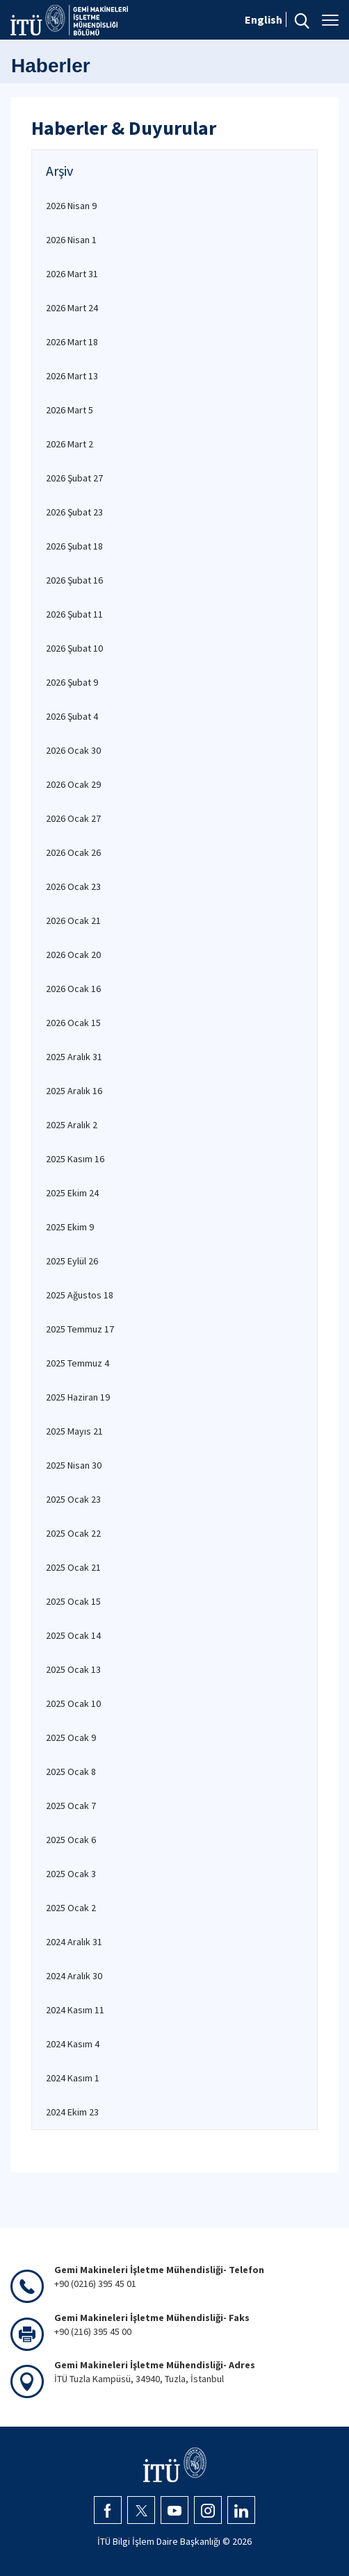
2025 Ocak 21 (73, 1567)
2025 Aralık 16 (74, 1090)
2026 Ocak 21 (73, 920)
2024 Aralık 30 (74, 1976)
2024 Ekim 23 (72, 2112)
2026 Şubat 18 (74, 546)
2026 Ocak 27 (73, 818)
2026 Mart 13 (72, 376)
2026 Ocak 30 (73, 750)
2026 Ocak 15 (73, 1022)
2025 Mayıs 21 (74, 1431)
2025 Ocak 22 (73, 1533)
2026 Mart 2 (69, 444)
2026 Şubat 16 (74, 580)
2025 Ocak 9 (71, 1737)
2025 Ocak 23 (73, 1499)
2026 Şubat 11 (74, 614)
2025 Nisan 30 (74, 1465)
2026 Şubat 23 (74, 512)
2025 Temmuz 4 (77, 1363)
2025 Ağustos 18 (79, 1295)
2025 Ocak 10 (73, 1703)
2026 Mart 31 (72, 273)
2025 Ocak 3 (71, 1873)
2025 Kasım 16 (75, 1159)
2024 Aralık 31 (74, 1941)
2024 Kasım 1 (72, 2078)
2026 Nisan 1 (71, 239)
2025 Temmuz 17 (80, 1329)
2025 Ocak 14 (73, 1635)
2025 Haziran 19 (78, 1397)
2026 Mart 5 (69, 410)
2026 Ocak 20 (73, 954)
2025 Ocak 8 (71, 1771)
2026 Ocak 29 (73, 784)
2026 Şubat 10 (74, 648)
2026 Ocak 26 (73, 852)
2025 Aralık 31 (74, 1056)
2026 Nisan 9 (71, 205)
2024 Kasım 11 (75, 2010)
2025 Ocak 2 (71, 1907)
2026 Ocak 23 (73, 886)
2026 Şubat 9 (72, 682)
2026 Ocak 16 (73, 988)
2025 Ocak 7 (71, 1805)
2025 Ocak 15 (73, 1601)
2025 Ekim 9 (70, 1227)
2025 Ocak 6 (71, 1839)
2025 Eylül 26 (72, 1261)
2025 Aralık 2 (71, 1124)
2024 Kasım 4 (72, 2044)
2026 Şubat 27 (74, 478)
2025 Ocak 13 (73, 1669)
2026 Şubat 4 (72, 716)
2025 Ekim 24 (72, 1193)
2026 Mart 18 (72, 342)
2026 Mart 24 (72, 308)
